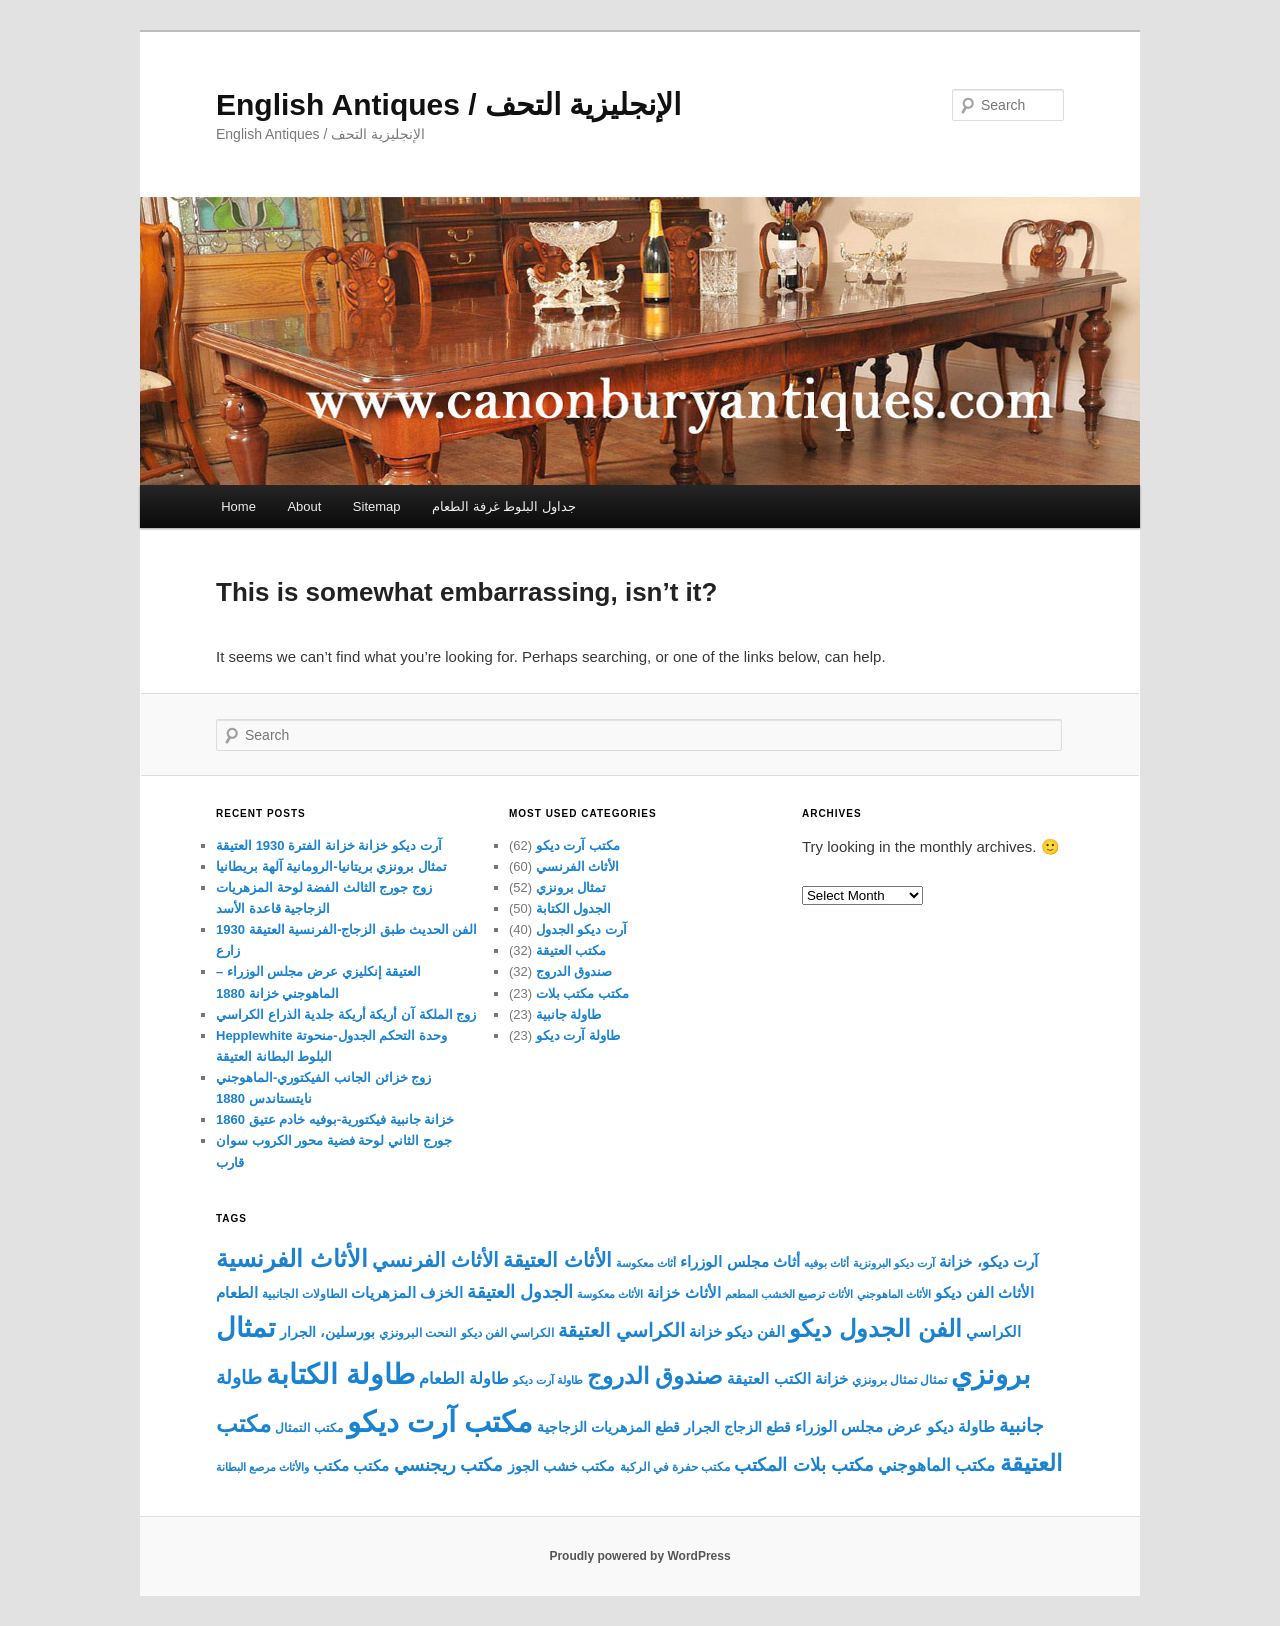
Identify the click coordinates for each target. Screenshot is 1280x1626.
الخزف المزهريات (407, 1293)
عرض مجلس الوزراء (858, 1427)
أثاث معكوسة (646, 1263)
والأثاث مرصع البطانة (262, 1467)
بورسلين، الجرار (327, 1332)
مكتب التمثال (308, 1428)
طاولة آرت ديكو (578, 1035)
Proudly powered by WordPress (639, 1556)
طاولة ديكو (961, 1426)
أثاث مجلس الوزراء (739, 1261)
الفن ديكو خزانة (737, 1331)
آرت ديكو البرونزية (894, 1263)
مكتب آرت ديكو (578, 845)
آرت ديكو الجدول (581, 929)
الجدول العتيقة (520, 1292)
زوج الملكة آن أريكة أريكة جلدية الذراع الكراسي (346, 1014)
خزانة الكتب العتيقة (787, 1379)
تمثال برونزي (571, 887)
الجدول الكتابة (574, 908)
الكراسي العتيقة (621, 1330)
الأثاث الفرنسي (578, 866)
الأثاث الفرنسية (292, 1259)
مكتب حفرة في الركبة (675, 1467)
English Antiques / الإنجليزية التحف (448, 104)
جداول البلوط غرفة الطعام (504, 506)
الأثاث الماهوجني (894, 1294)
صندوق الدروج (574, 971)
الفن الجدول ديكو (875, 1328)
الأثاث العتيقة (557, 1259)
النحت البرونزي (417, 1333)
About (304, 506)
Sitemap (377, 506)
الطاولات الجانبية (304, 1294)
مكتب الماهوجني (937, 1465)
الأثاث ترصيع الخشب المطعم (789, 1294)
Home (238, 506)
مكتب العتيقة (571, 950)
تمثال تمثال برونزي (899, 1380)
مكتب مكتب (351, 1465)
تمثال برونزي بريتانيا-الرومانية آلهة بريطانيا (331, 866)
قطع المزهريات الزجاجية (608, 1427)
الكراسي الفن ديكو (507, 1333)
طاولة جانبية (569, 1014)
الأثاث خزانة (683, 1292)
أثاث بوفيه (826, 1263)
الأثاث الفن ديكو (984, 1293)
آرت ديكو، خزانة (988, 1261)
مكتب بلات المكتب (803, 1464)
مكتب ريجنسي (449, 1465)
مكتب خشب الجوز (562, 1466)
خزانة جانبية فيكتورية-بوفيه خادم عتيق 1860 (335, 1119)
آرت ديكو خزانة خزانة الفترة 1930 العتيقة (329, 845)
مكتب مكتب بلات (582, 993)
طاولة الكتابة (340, 1374)
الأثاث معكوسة (610, 1294)
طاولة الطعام (463, 1378)
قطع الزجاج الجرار (737, 1427)
